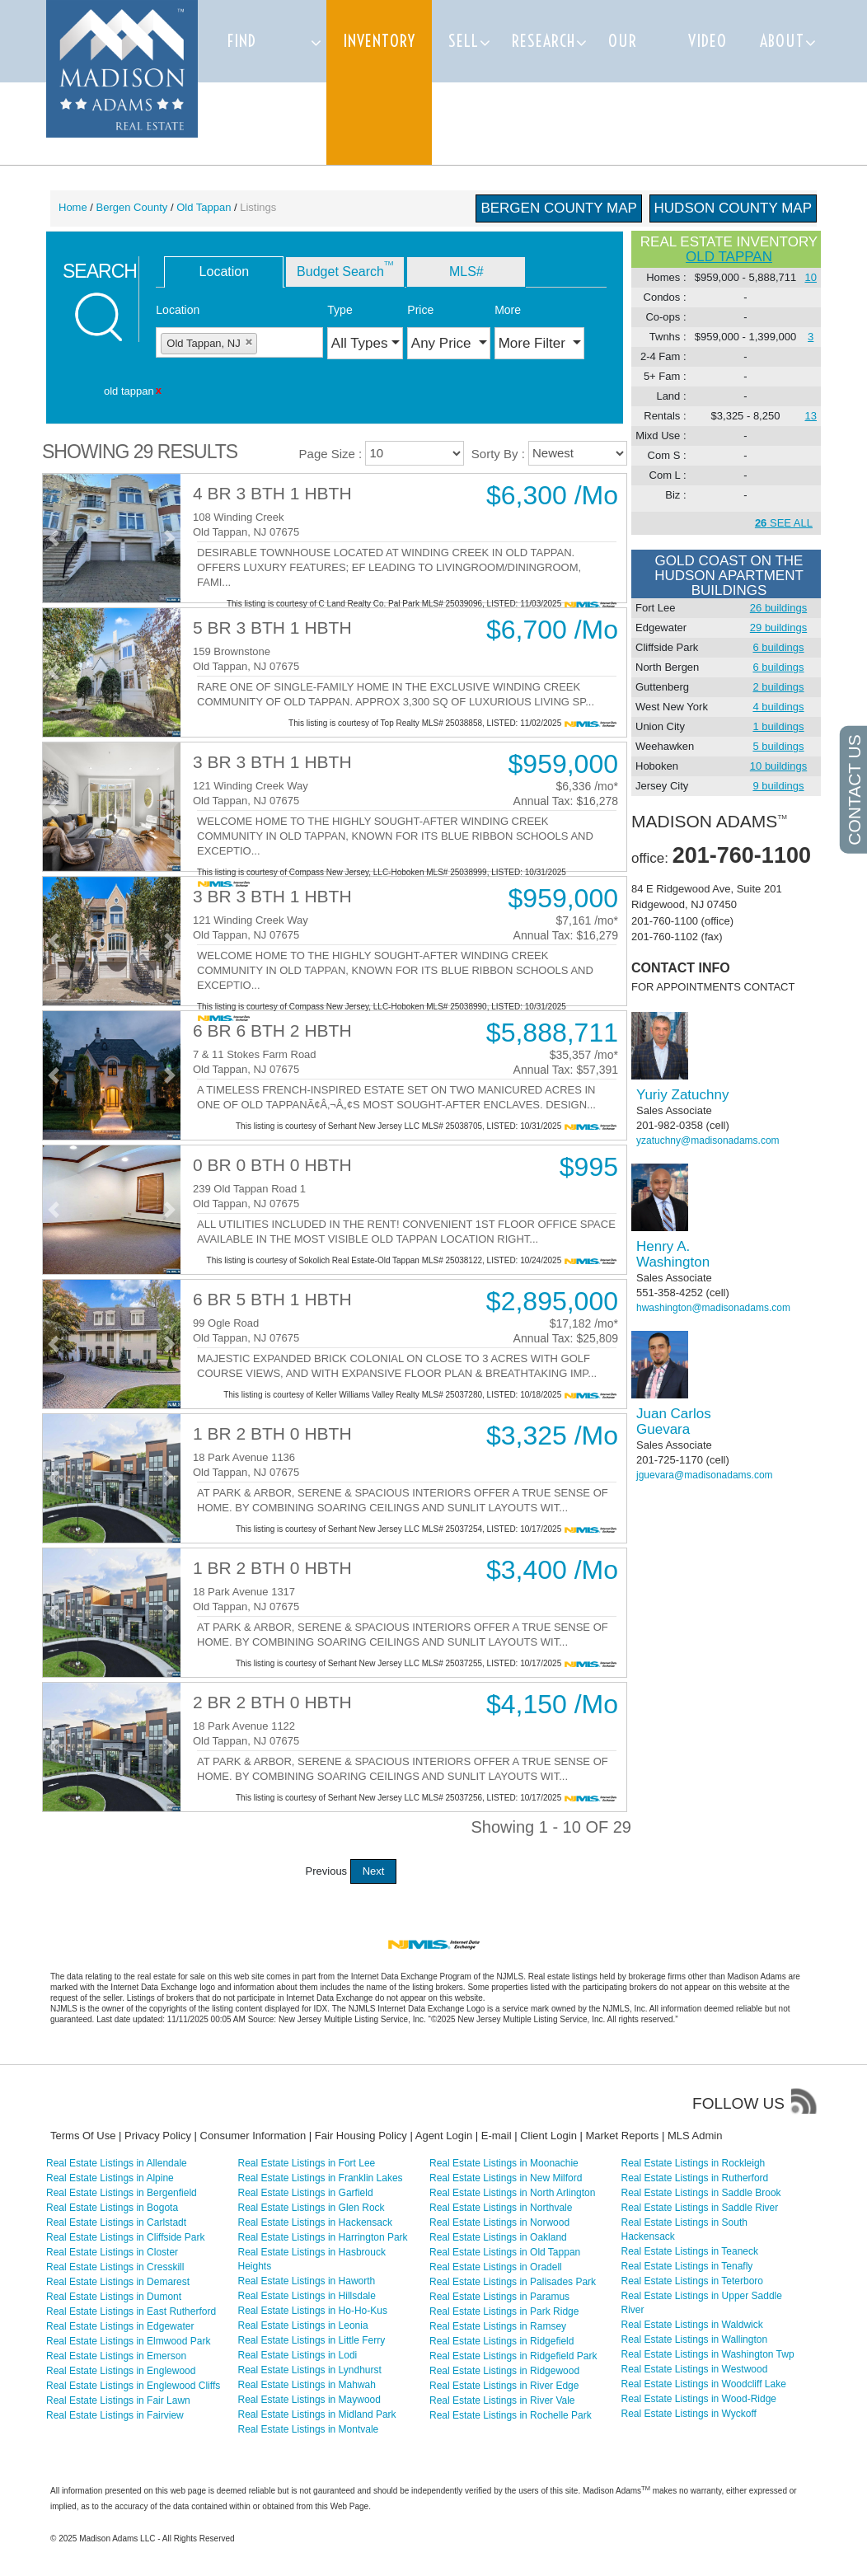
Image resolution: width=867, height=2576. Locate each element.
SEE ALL (784, 523)
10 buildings (778, 766)
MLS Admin (695, 2135)
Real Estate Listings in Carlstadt (116, 2222)
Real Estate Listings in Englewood (120, 2371)
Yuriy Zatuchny (682, 1095)
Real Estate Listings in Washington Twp (707, 2354)
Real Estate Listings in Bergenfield (121, 2193)
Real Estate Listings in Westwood (694, 2369)
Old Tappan (203, 207)
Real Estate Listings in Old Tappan (504, 2252)
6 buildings (778, 647)
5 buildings (778, 746)
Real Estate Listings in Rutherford (695, 2178)
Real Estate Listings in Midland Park (317, 2414)
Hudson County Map (733, 208)
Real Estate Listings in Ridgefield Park (513, 2356)
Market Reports (621, 2135)
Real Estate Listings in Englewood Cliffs (133, 2385)
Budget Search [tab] (345, 269)
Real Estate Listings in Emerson (116, 2356)
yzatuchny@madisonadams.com (708, 1140)
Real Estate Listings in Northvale (500, 2207)
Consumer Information (253, 2135)
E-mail (496, 2135)
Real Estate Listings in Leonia (303, 2325)
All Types (359, 343)
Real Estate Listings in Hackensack (315, 2222)
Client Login (548, 2135)
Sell (463, 40)
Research (543, 40)
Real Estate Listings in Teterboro (692, 2281)
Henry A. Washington (673, 1254)
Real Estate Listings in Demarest (118, 2282)
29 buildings (778, 627)
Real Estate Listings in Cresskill (115, 2267)
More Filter (534, 343)
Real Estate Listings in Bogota (112, 2207)
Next (374, 1871)
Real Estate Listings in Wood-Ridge (699, 2399)
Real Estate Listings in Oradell (495, 2267)
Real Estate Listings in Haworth (307, 2281)
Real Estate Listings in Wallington (694, 2339)
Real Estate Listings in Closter (112, 2252)
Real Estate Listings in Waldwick (692, 2324)
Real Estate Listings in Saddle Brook (701, 2193)
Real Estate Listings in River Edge (504, 2385)
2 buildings (778, 687)
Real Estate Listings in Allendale (116, 2163)
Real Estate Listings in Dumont (113, 2296)
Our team (625, 81)
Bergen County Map (558, 208)
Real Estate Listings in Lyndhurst (310, 2370)
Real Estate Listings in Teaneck (690, 2251)
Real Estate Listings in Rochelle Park (510, 2415)
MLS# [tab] (466, 272)
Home (73, 207)
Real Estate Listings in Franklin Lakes (320, 2178)
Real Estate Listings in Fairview (115, 2415)
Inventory (379, 40)
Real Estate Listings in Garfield (305, 2193)
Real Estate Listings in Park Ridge (504, 2311)
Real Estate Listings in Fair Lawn (118, 2400)
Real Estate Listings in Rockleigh (693, 2163)
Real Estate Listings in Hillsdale (307, 2296)
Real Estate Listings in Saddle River (700, 2207)
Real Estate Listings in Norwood (499, 2222)
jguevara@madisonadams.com (704, 1475)
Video (707, 40)
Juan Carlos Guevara (673, 1421)
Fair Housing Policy (361, 2135)
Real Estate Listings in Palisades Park (512, 2282)
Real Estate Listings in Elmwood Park (128, 2341)
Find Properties (267, 81)
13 (811, 416)
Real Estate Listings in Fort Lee (307, 2163)
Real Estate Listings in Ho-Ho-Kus (312, 2310)
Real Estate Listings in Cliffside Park (125, 2237)
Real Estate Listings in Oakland (498, 2237)
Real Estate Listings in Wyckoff (689, 2413)
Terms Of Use (82, 2135)
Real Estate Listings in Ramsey (497, 2326)
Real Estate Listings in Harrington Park (323, 2237)
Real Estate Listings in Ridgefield (501, 2341)
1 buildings (778, 726)
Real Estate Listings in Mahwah (307, 2385)
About (782, 40)
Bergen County (132, 207)
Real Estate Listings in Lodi (298, 2355)
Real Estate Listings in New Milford (505, 2178)
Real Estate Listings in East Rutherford (131, 2311)
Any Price (443, 343)
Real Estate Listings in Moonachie (504, 2163)
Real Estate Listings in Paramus (499, 2296)
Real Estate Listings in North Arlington (512, 2193)
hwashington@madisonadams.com (713, 1308)
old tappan (729, 257)
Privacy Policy (157, 2135)
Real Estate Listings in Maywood (309, 2399)
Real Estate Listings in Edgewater (120, 2326)
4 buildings (778, 706)
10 (811, 277)
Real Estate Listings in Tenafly (687, 2266)
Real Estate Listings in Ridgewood (504, 2371)
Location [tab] (224, 272)
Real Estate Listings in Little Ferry (312, 2340)
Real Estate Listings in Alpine (110, 2178)
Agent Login (443, 2135)
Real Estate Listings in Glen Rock (311, 2207)
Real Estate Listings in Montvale (308, 2429)
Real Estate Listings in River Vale (502, 2400)
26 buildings (778, 608)
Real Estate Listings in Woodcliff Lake (703, 2384)
